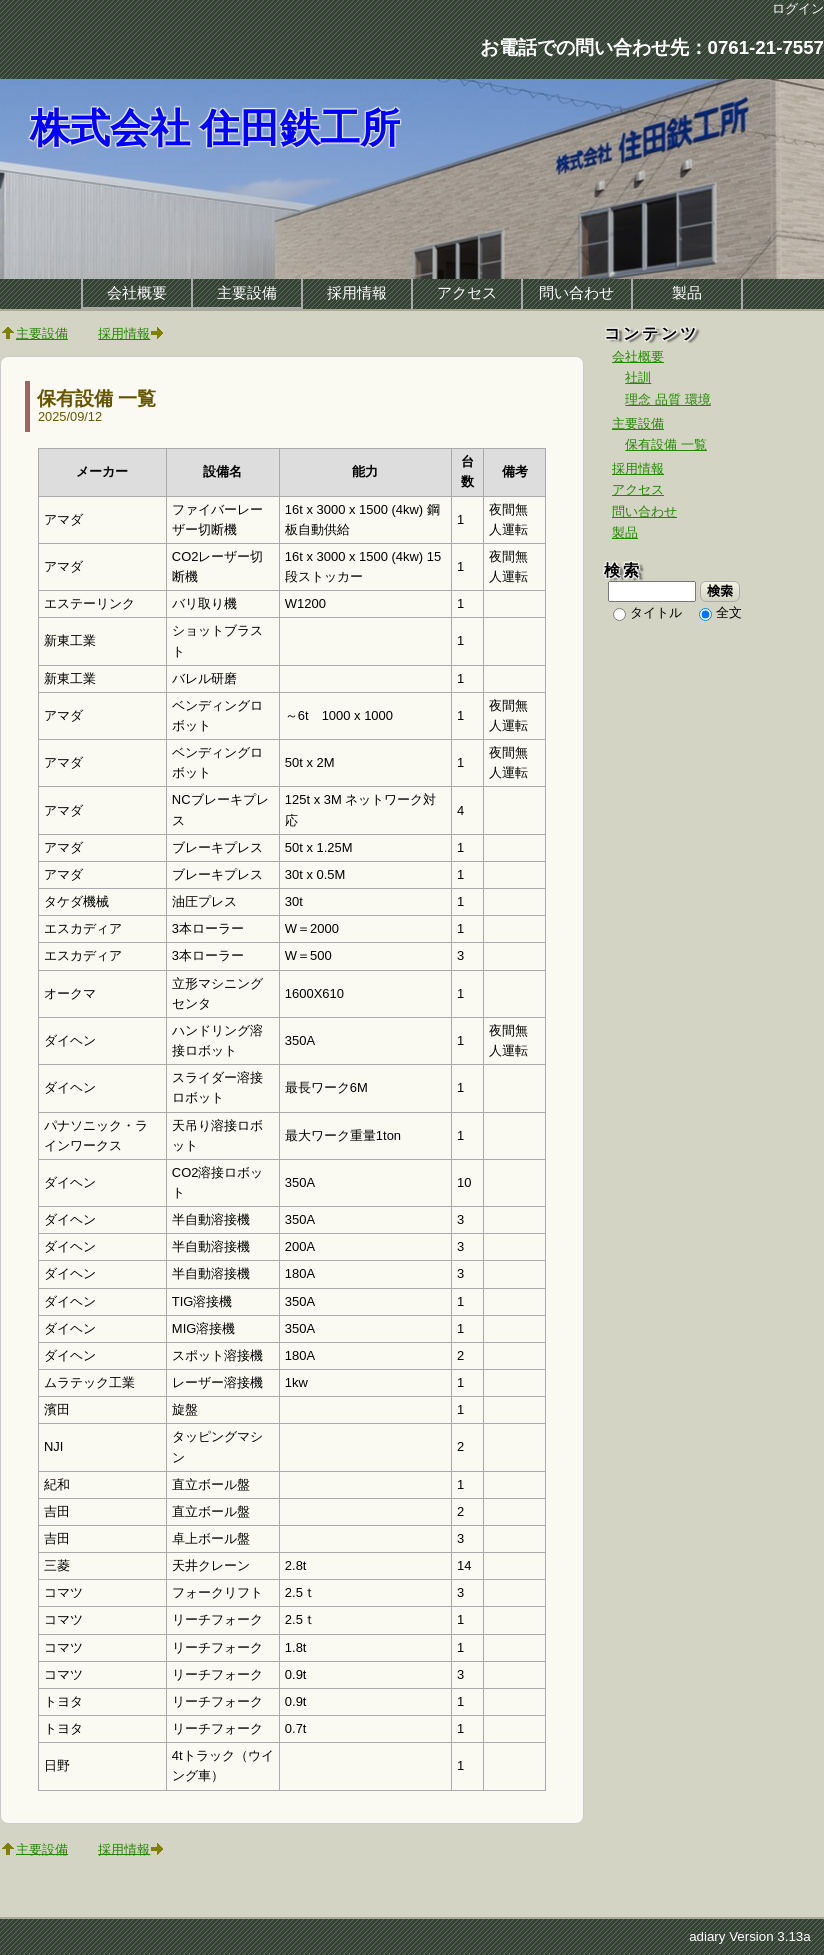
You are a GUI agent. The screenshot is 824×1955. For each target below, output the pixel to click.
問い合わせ (576, 293)
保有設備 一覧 (96, 398)
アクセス (467, 293)
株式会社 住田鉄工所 (215, 129)
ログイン (798, 8)
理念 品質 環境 (667, 399)
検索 (720, 591)
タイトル (656, 612)
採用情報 (357, 293)
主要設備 (247, 293)
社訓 (638, 377)
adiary (707, 1936)
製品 (687, 293)
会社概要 (137, 293)
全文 (729, 612)
